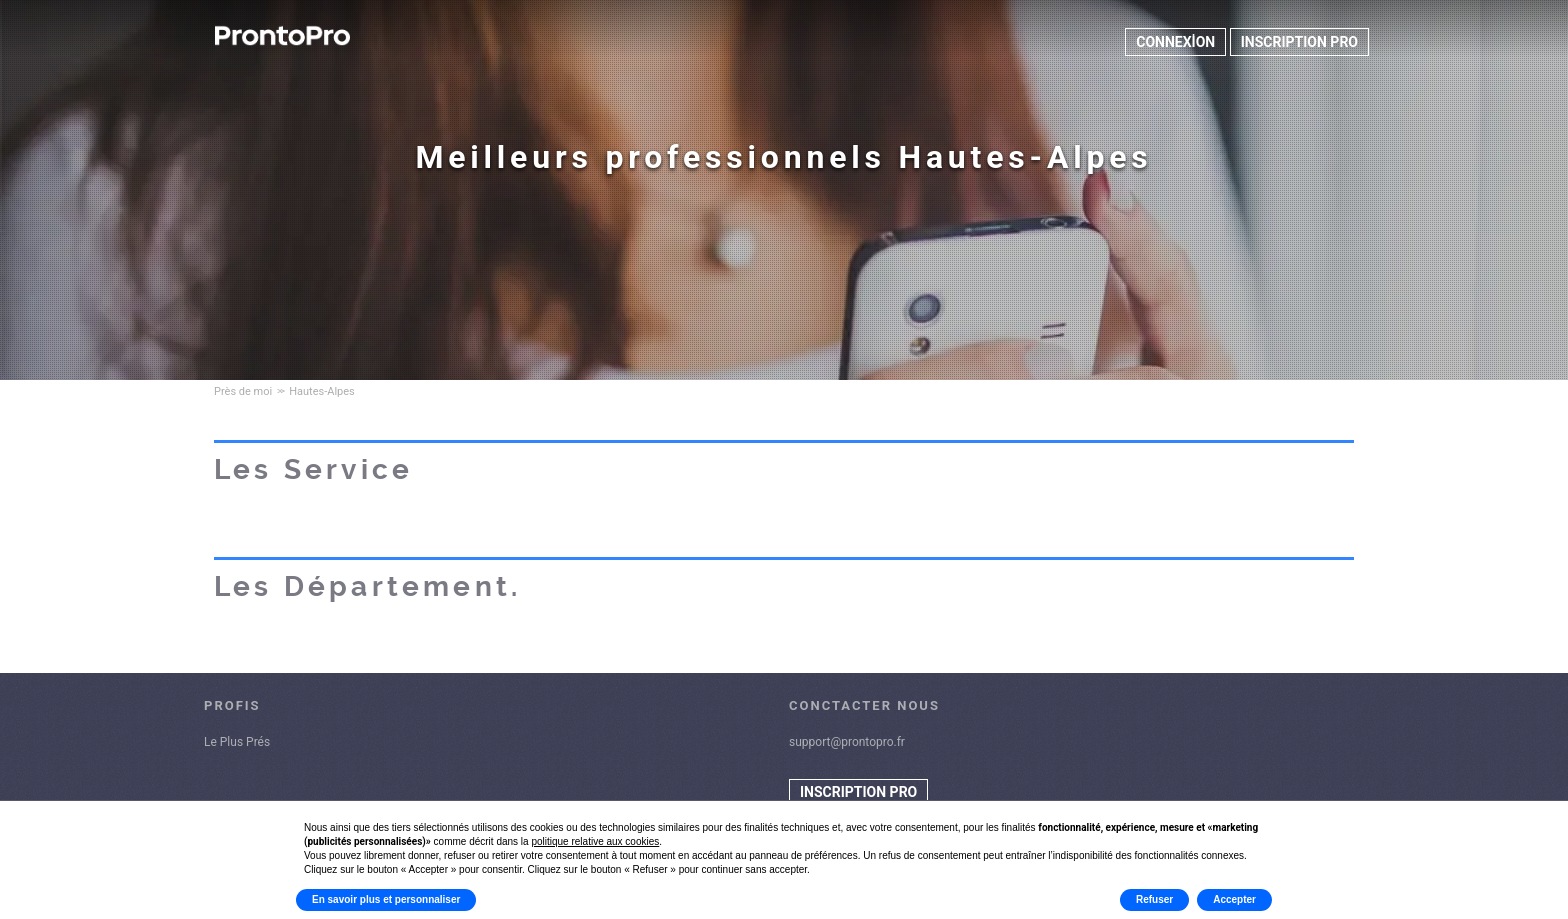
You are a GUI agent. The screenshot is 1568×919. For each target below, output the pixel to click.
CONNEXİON (1175, 42)
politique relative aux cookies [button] (595, 841)
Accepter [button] (1234, 899)
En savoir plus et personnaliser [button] (386, 899)
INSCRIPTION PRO (1299, 42)
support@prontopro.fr (847, 742)
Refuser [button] (1154, 899)
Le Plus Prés (237, 742)
